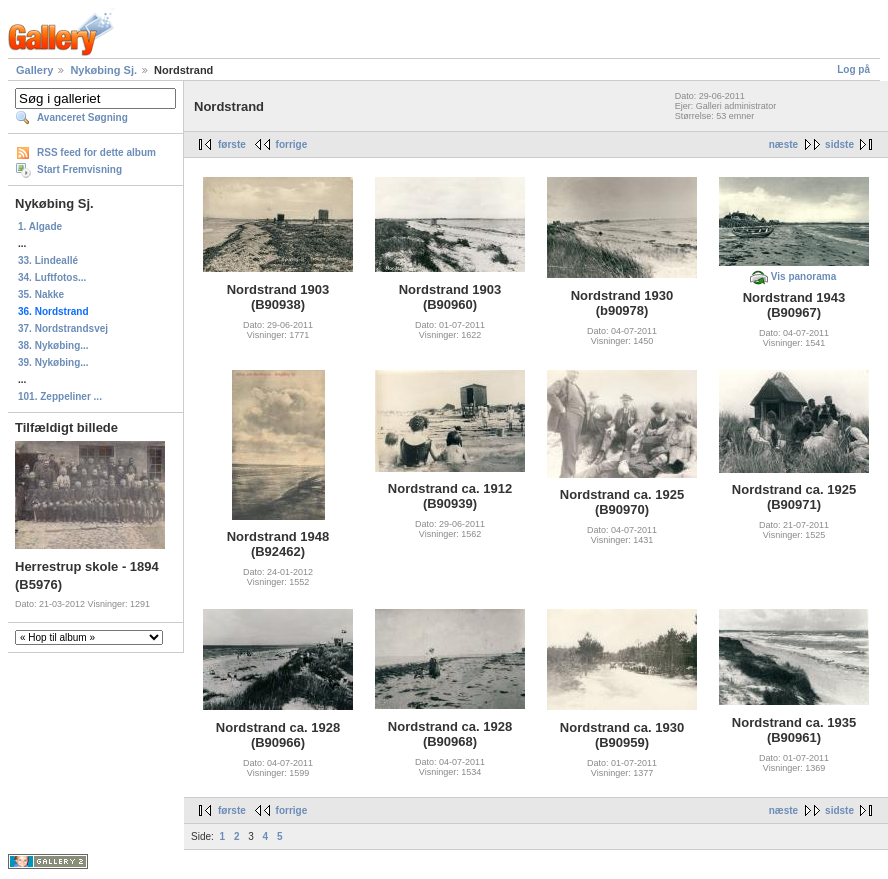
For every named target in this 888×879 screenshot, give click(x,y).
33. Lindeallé (48, 260)
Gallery (34, 70)
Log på (853, 69)
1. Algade (40, 226)
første (232, 144)
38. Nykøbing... (53, 345)
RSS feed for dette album (96, 152)
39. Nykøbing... (53, 362)
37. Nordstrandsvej (63, 328)
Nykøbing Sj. (103, 70)
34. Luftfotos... (52, 277)
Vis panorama (803, 276)
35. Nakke (41, 294)
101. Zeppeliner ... (60, 396)
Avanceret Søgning (82, 117)
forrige (292, 144)
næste (783, 144)
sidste (839, 144)
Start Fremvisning (79, 169)
